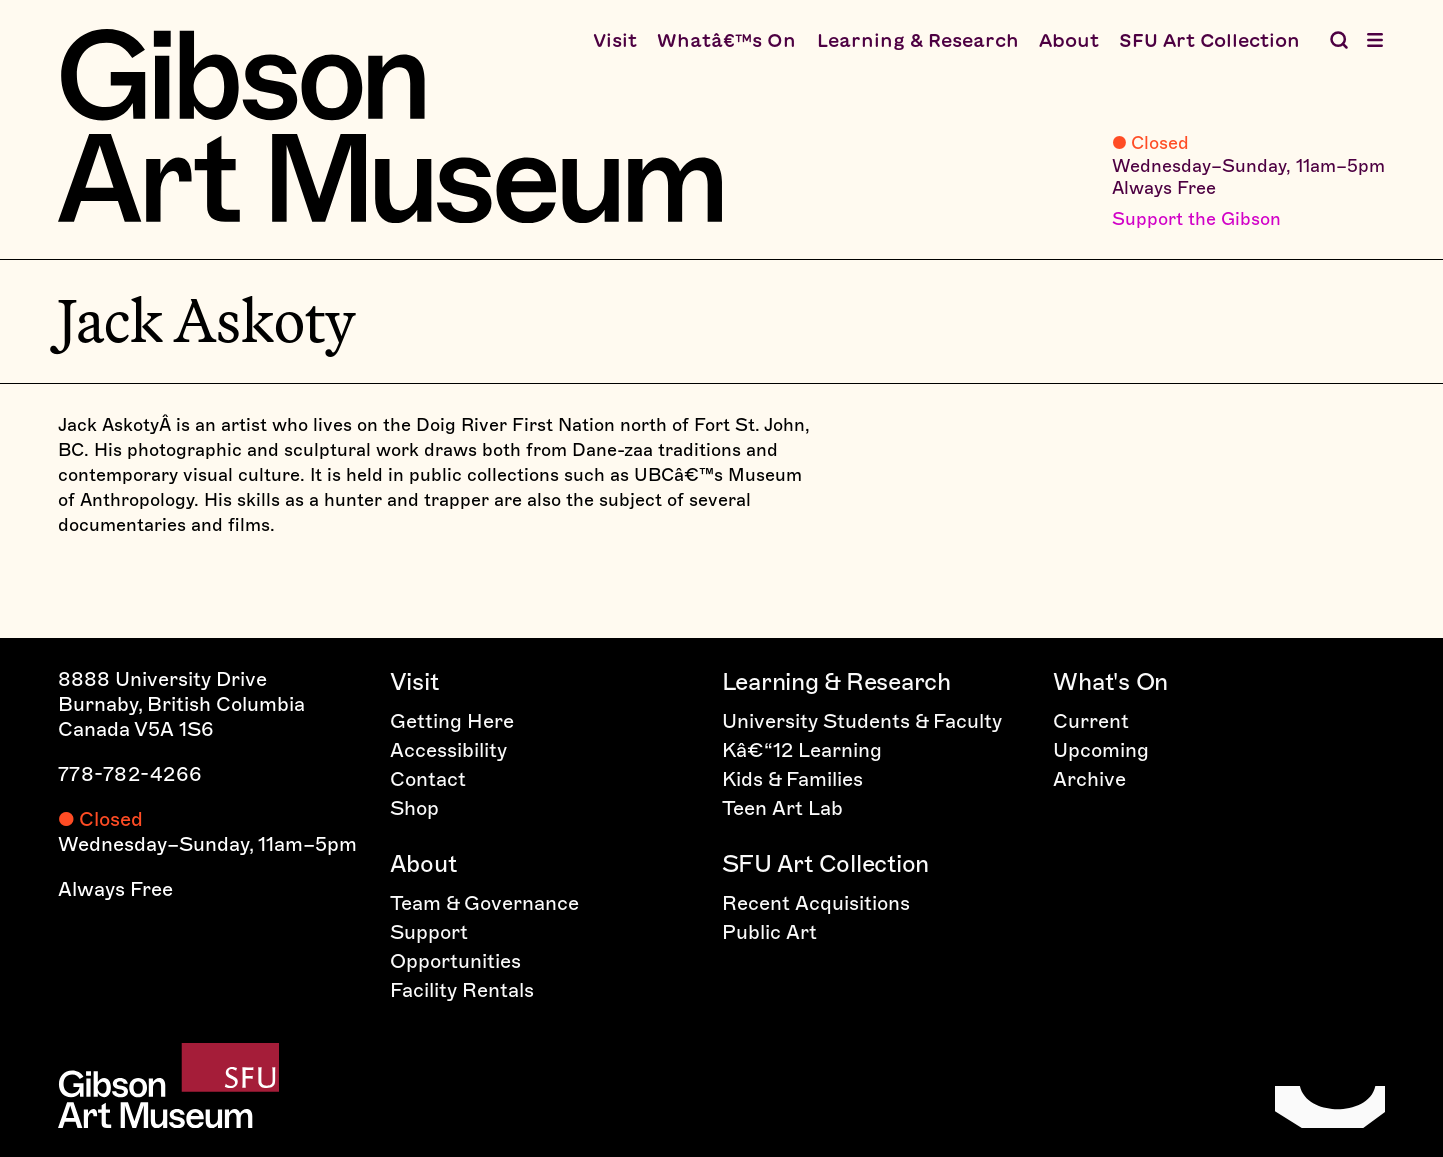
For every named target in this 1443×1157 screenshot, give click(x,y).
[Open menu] (1375, 40)
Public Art (769, 932)
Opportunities (455, 961)
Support (429, 932)
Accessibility (448, 750)
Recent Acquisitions (816, 903)
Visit (615, 40)
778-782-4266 (130, 774)
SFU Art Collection (1209, 40)
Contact (428, 779)
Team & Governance (484, 903)
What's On (1110, 681)
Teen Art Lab (782, 808)
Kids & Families (792, 779)
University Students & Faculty (862, 721)
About (1069, 40)
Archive (1089, 779)
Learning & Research (918, 40)
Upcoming (1101, 750)
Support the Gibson (1196, 219)
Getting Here (452, 721)
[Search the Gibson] (1339, 40)
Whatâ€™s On (726, 40)
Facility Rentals (462, 990)
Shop (414, 808)
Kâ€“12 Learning (802, 750)
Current (1091, 721)
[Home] (390, 126)
